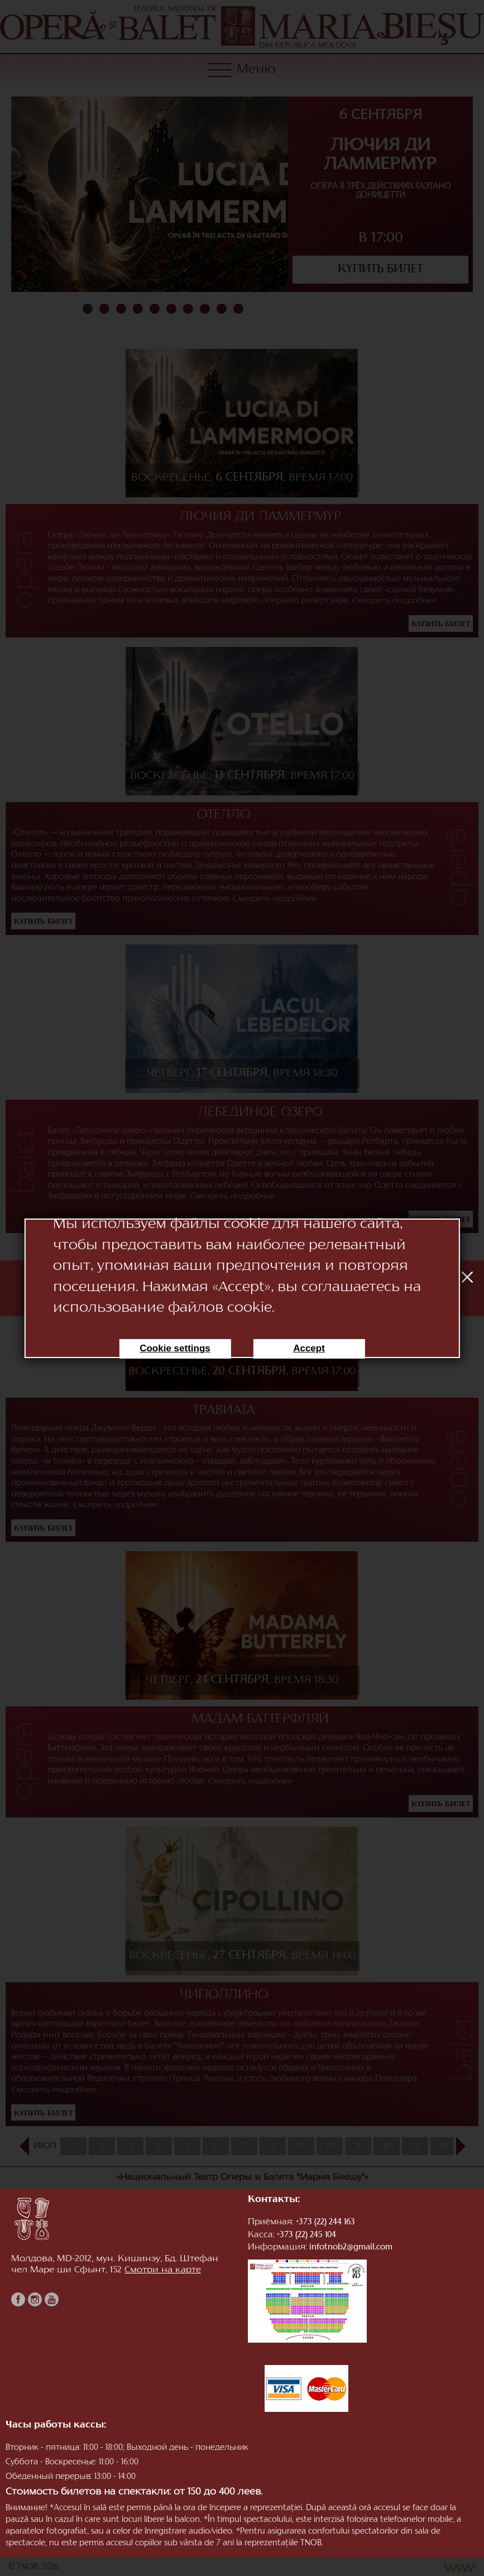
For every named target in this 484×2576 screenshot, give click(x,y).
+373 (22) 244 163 (325, 2222)
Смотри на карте (162, 2270)
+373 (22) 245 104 (306, 2235)
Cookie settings (175, 1348)
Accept (309, 1348)
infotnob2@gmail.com (350, 2247)
